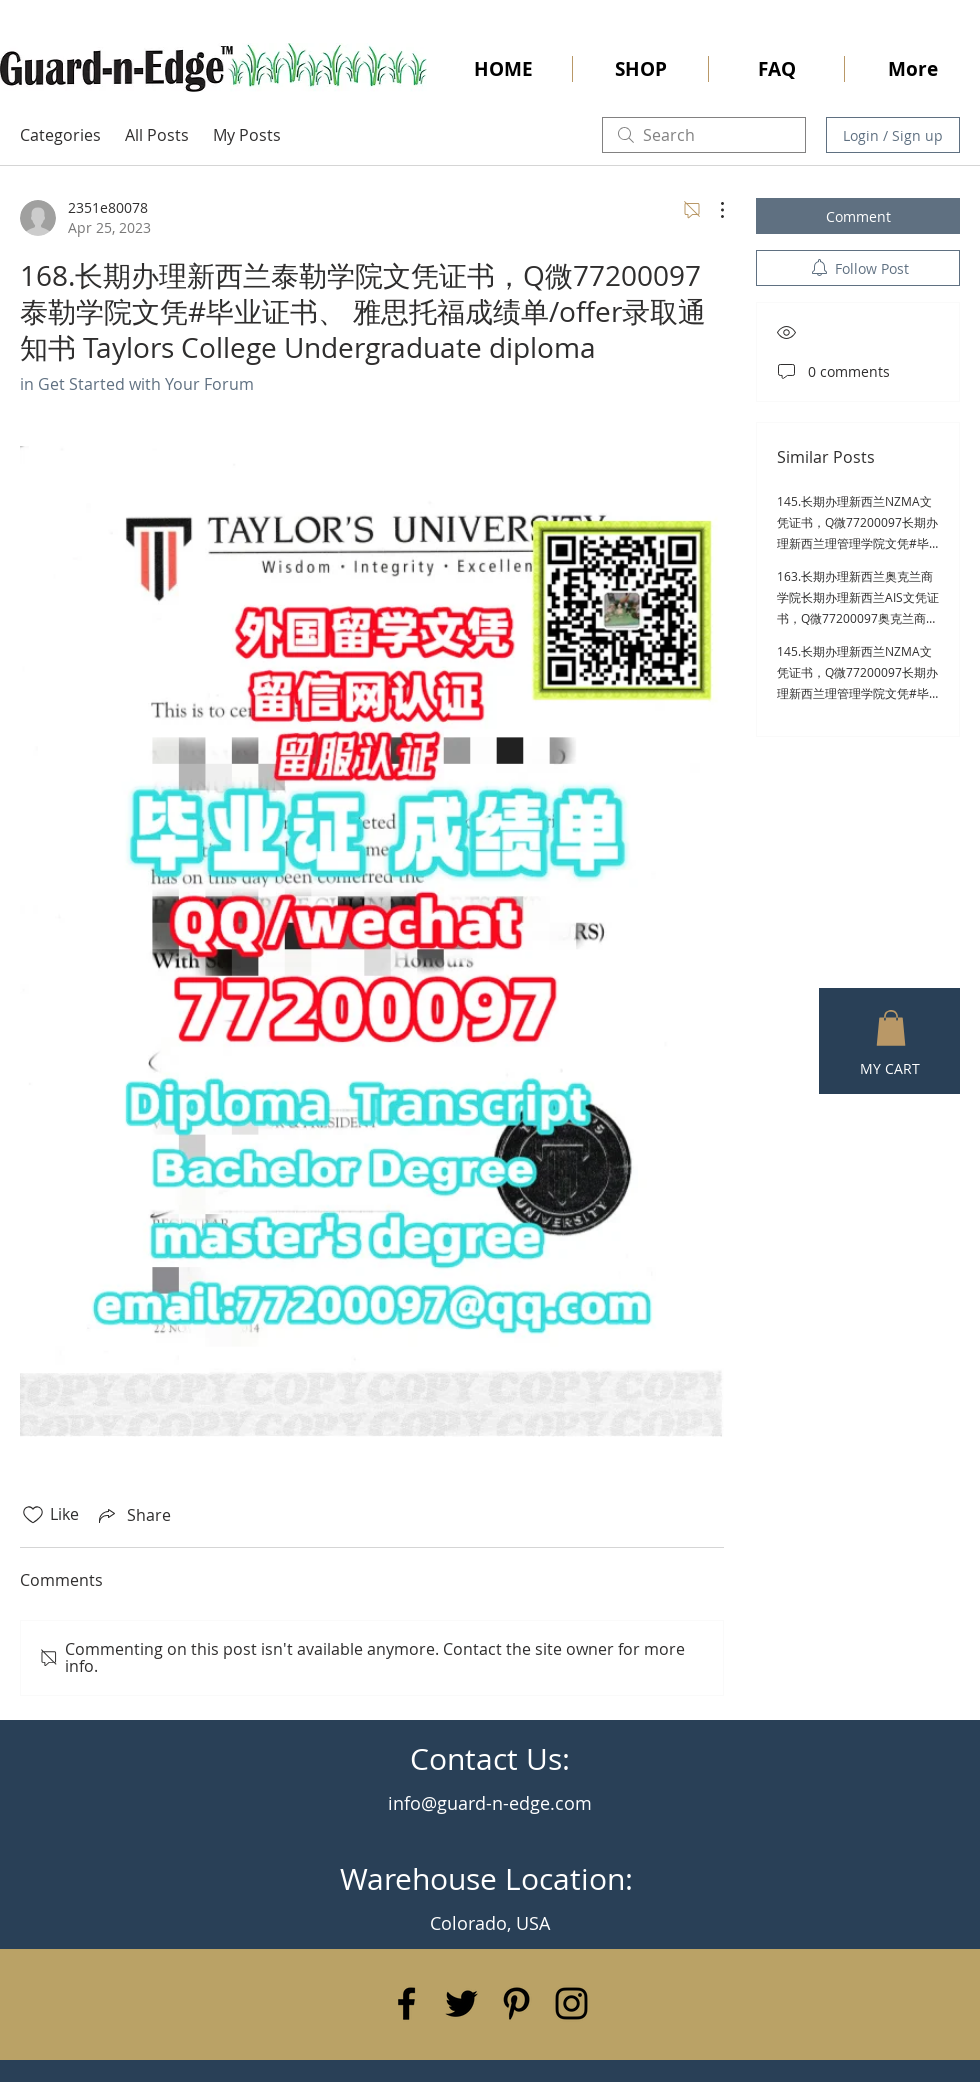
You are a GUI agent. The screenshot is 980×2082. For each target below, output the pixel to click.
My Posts (247, 135)
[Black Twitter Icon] (461, 2003)
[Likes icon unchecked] (33, 1515)
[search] (704, 135)
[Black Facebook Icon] (406, 2003)
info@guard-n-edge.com (490, 1803)
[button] (891, 1028)
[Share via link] (133, 1515)
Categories (60, 135)
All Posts (157, 135)
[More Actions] (712, 210)
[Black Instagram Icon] (571, 2003)
